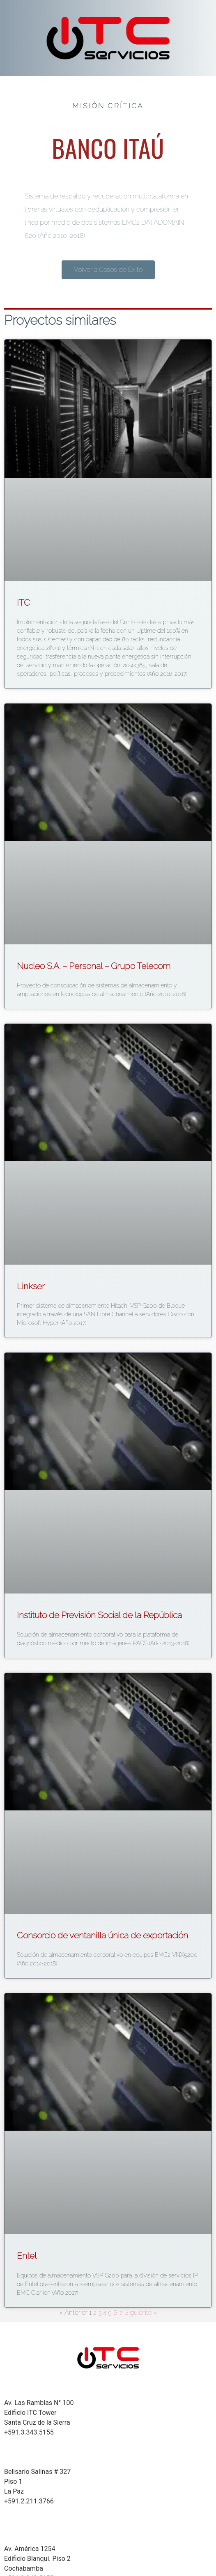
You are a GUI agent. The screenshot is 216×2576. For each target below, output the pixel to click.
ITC (23, 602)
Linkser (31, 1286)
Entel (27, 2255)
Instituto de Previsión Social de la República (99, 1615)
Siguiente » (140, 2312)
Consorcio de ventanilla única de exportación (102, 1935)
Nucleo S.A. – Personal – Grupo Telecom (93, 966)
